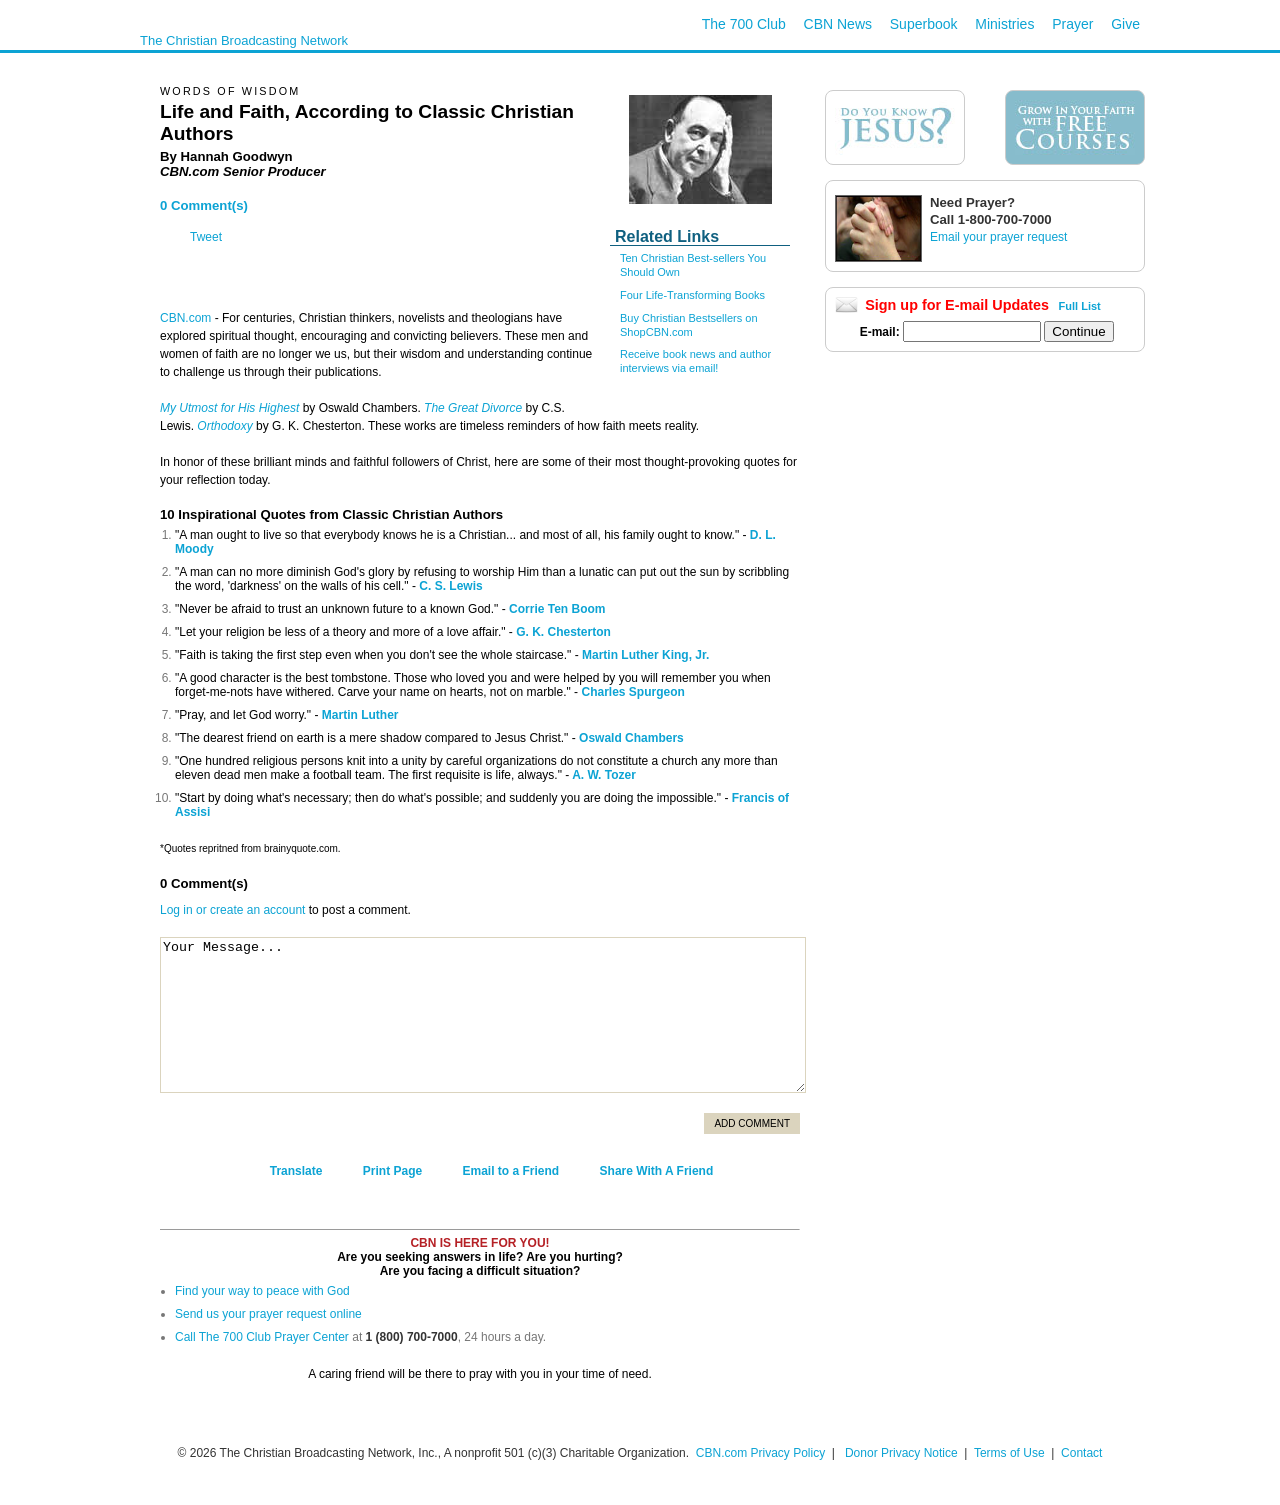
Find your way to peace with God (262, 1291)
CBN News (838, 24)
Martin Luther (360, 715)
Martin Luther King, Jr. (645, 655)
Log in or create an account (232, 910)
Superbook (924, 24)
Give (1125, 24)
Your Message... (483, 1015)
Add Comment (752, 1123)
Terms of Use (1011, 1453)
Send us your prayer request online (268, 1314)
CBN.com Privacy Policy (760, 1453)
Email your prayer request (998, 237)
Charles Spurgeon (632, 692)
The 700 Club (744, 24)
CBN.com (185, 318)
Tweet (206, 237)
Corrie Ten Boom (557, 609)
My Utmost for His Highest (229, 408)
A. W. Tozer (604, 775)
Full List (1080, 306)
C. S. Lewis (450, 586)
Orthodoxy (224, 426)
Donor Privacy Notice (901, 1453)
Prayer (1072, 24)
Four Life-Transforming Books (692, 295)
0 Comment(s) (204, 205)
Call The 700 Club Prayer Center (262, 1337)
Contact (1081, 1453)
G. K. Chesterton (563, 632)
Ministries (1004, 24)
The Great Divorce (473, 408)
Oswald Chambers (631, 738)
